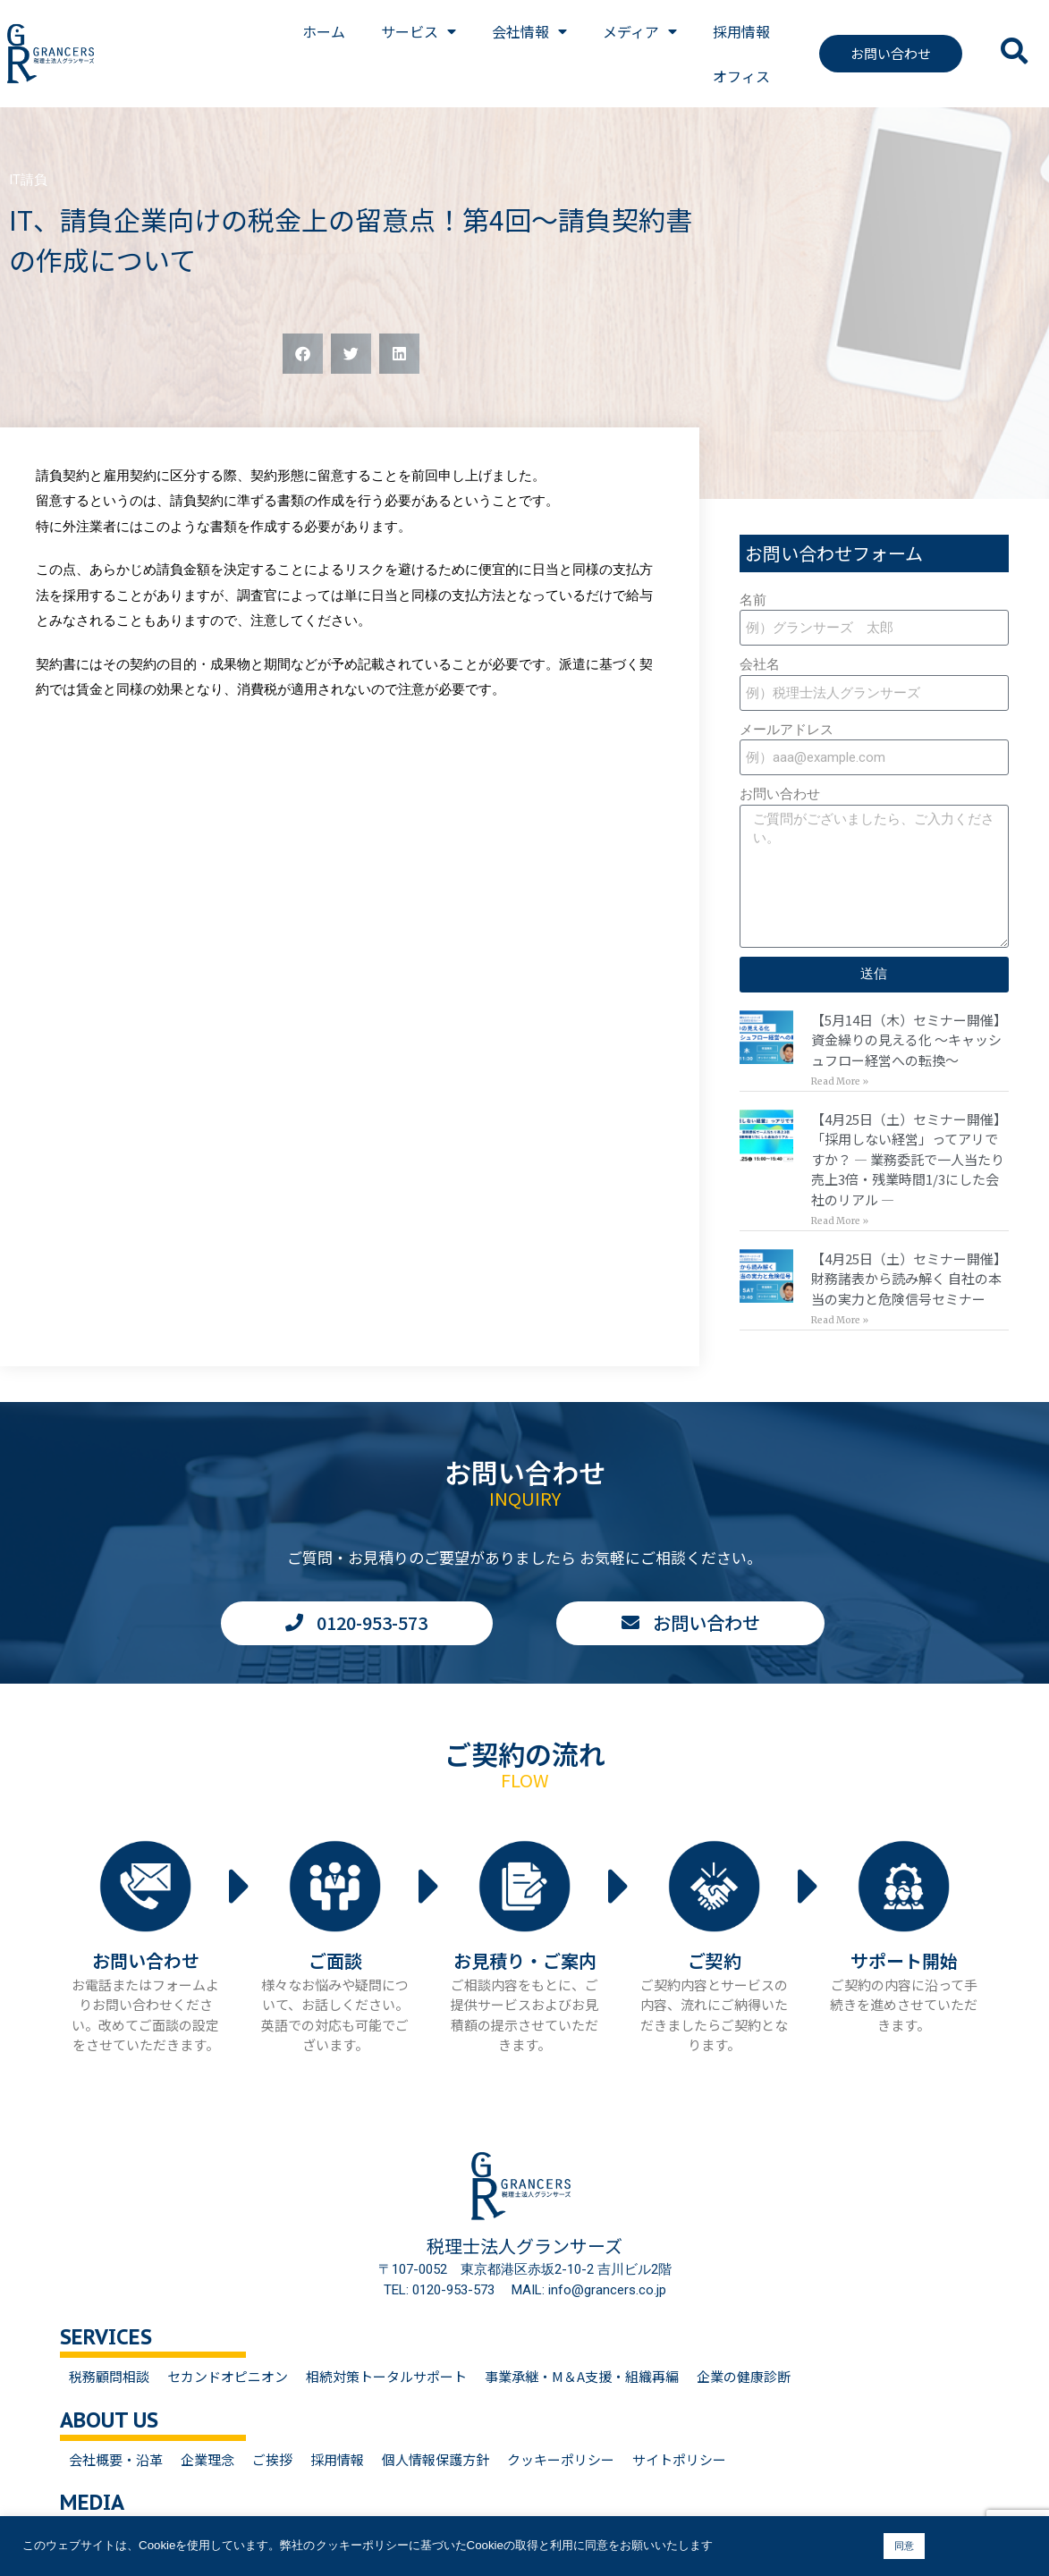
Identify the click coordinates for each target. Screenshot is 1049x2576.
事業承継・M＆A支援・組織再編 (582, 2376)
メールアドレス (786, 730)
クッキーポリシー (560, 2459)
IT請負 (28, 180)
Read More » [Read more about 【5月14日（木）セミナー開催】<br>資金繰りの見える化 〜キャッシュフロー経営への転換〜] (839, 1081)
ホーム (323, 31)
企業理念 (207, 2459)
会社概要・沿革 (116, 2459)
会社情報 (529, 31)
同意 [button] (904, 2545)
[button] (303, 354)
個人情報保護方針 (435, 2459)
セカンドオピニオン (227, 2376)
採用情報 (741, 31)
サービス (418, 31)
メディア (640, 31)
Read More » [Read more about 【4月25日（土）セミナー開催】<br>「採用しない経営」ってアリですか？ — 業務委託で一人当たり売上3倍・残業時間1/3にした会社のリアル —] (839, 1221)
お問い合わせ (780, 794)
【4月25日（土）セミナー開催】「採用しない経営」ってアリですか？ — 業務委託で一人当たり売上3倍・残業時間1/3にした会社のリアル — (909, 1159)
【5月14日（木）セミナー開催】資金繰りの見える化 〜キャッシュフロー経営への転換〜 (909, 1039)
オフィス (741, 76)
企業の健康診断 (744, 2376)
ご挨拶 (272, 2459)
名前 (753, 600)
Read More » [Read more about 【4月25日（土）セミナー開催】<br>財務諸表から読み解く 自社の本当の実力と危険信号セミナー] (839, 1320)
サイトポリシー (679, 2459)
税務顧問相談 (109, 2376)
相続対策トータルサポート (386, 2376)
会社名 (760, 664)
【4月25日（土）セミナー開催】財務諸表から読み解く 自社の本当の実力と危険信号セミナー (909, 1278)
